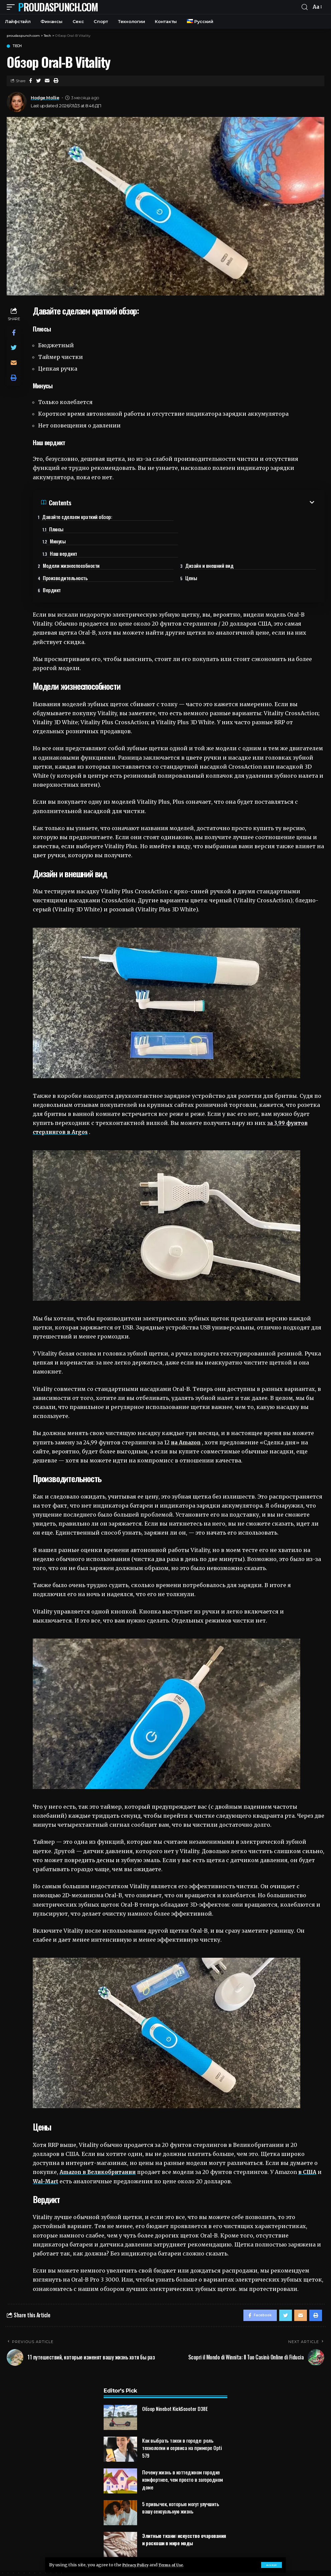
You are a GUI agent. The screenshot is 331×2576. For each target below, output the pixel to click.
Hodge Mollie (45, 97)
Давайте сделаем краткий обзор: (82, 516)
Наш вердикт (206, 531)
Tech (16, 46)
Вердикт (57, 567)
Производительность (70, 555)
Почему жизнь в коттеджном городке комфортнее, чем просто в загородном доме (182, 2461)
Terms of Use (178, 2564)
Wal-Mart (51, 2161)
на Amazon (187, 1422)
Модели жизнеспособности (76, 543)
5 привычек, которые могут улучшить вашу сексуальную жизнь (180, 2489)
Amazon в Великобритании (100, 2152)
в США (313, 2152)
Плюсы (199, 519)
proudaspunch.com (58, 7)
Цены (196, 555)
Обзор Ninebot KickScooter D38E (175, 2390)
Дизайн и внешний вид (214, 543)
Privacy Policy (138, 2564)
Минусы (58, 531)
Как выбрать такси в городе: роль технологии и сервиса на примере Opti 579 (182, 2430)
